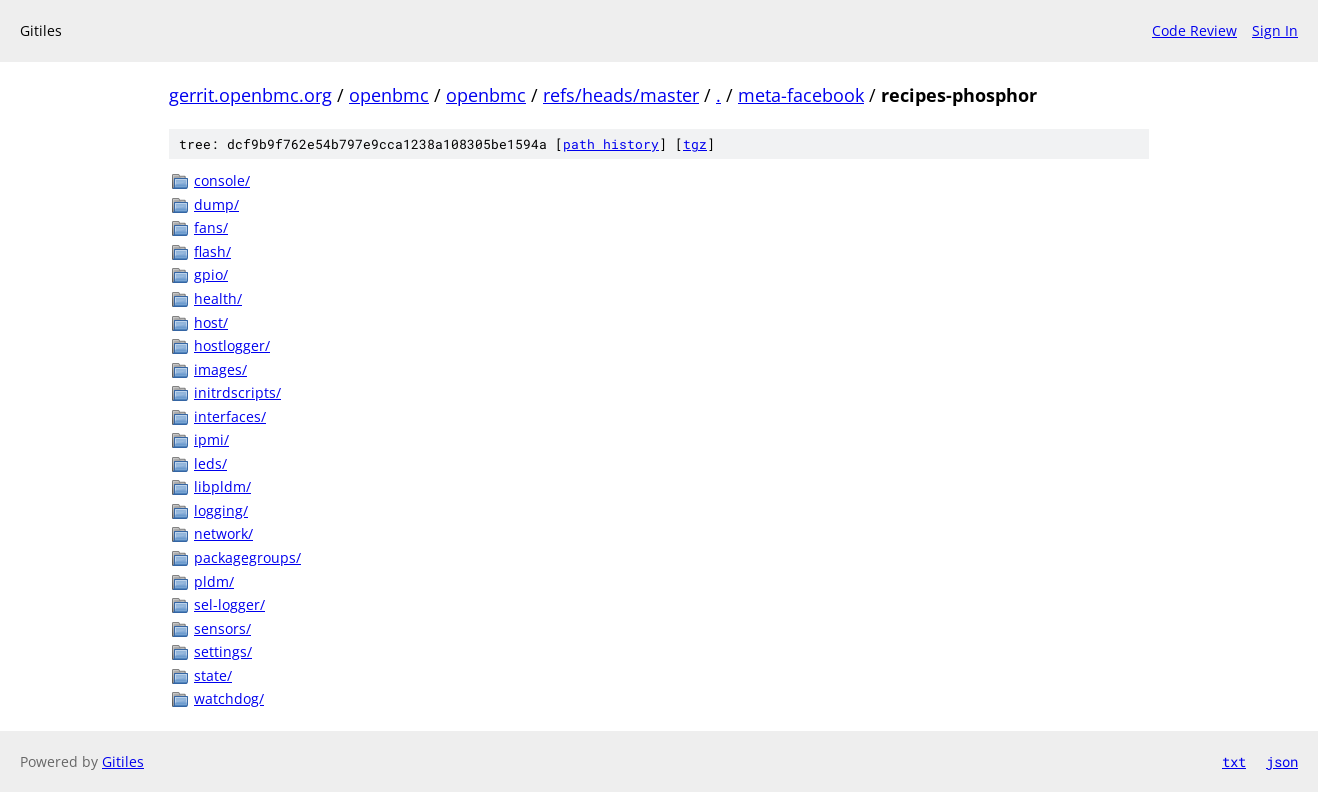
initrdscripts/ (237, 392)
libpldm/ (222, 486)
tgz (695, 144)
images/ (220, 369)
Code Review (1194, 30)
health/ (218, 298)
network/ (223, 533)
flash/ (212, 251)
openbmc (389, 95)
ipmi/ (211, 439)
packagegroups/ (247, 557)
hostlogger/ (232, 345)
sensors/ (222, 628)
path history (611, 144)
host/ (211, 322)
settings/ (223, 651)
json (1282, 761)
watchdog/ (229, 698)
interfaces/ (230, 416)
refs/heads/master (621, 95)
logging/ (221, 510)
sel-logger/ (229, 604)
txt (1234, 761)
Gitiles (123, 761)
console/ (222, 180)
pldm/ (214, 581)
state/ (213, 675)
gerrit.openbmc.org (250, 95)
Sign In (1275, 30)
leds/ (210, 463)
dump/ (216, 204)
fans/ (211, 227)
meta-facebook (801, 95)
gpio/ (211, 274)
